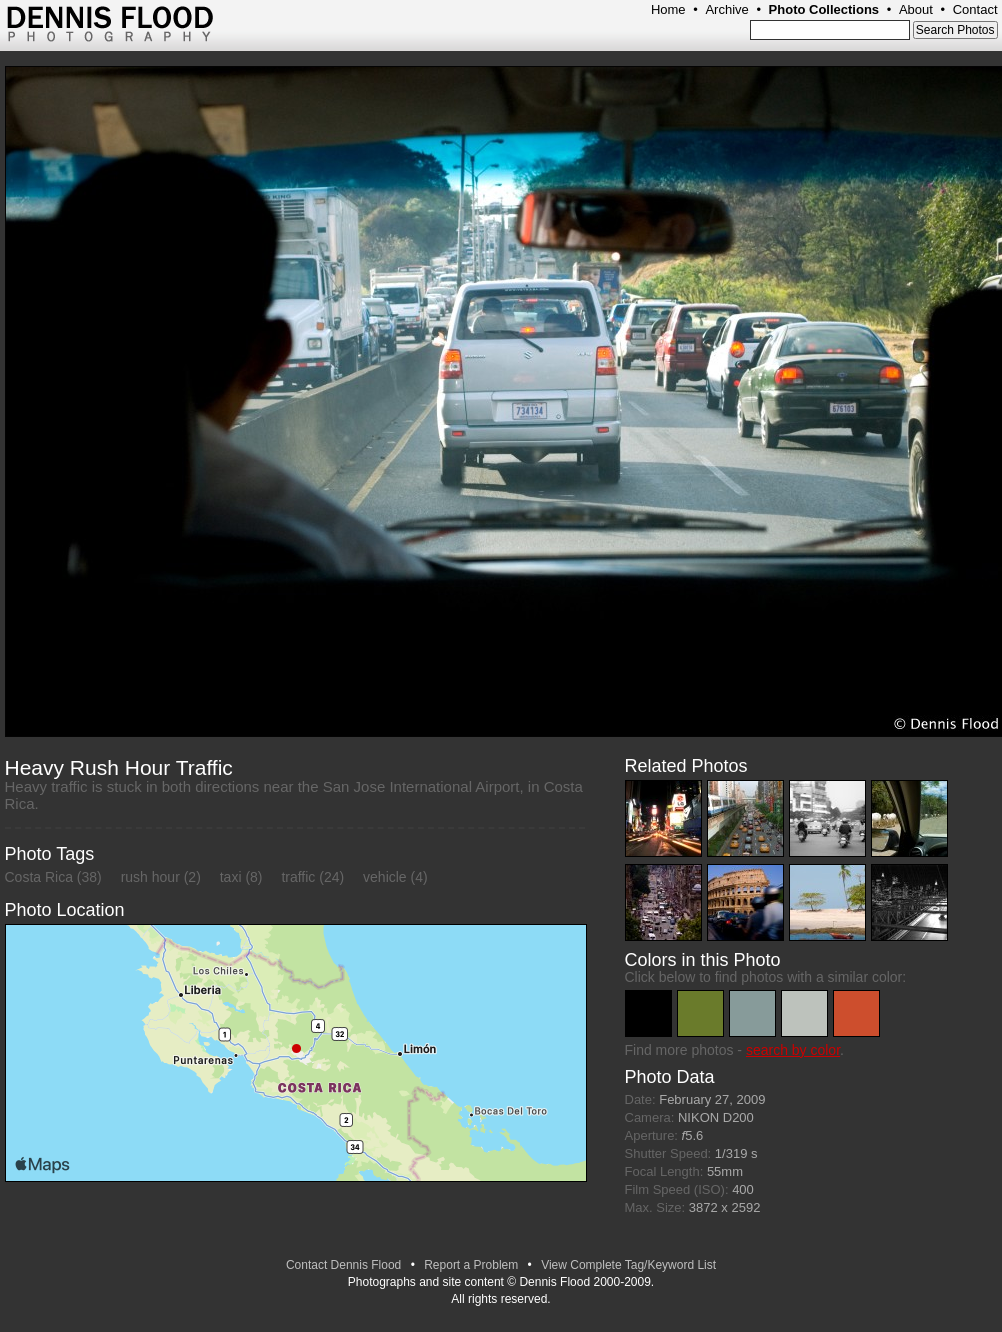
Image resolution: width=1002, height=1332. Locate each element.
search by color (793, 1050)
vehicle (385, 877)
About (916, 9)
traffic (298, 877)
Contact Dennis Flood (343, 1265)
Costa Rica (39, 877)
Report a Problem (471, 1265)
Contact (975, 9)
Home (668, 9)
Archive (726, 9)
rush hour (150, 877)
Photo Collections (824, 9)
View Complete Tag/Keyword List (628, 1265)
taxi (231, 877)
